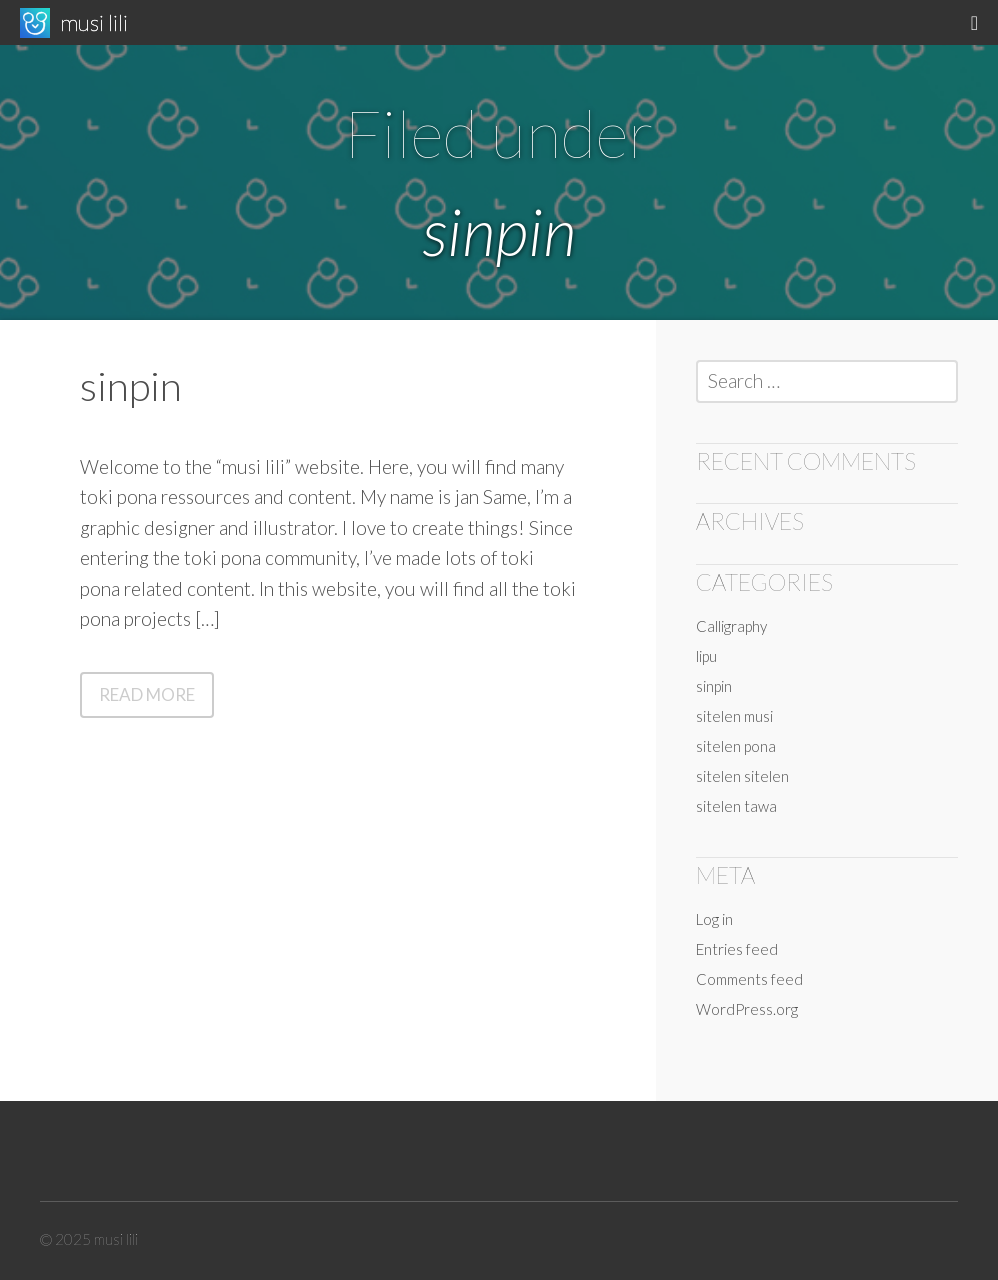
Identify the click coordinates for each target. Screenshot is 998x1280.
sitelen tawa (736, 806)
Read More (156, 699)
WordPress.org (747, 1009)
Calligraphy (731, 626)
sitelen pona (736, 746)
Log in (714, 919)
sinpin (131, 386)
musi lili (94, 22)
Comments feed (749, 979)
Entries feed (737, 949)
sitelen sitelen (742, 776)
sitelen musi (734, 716)
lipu (706, 656)
